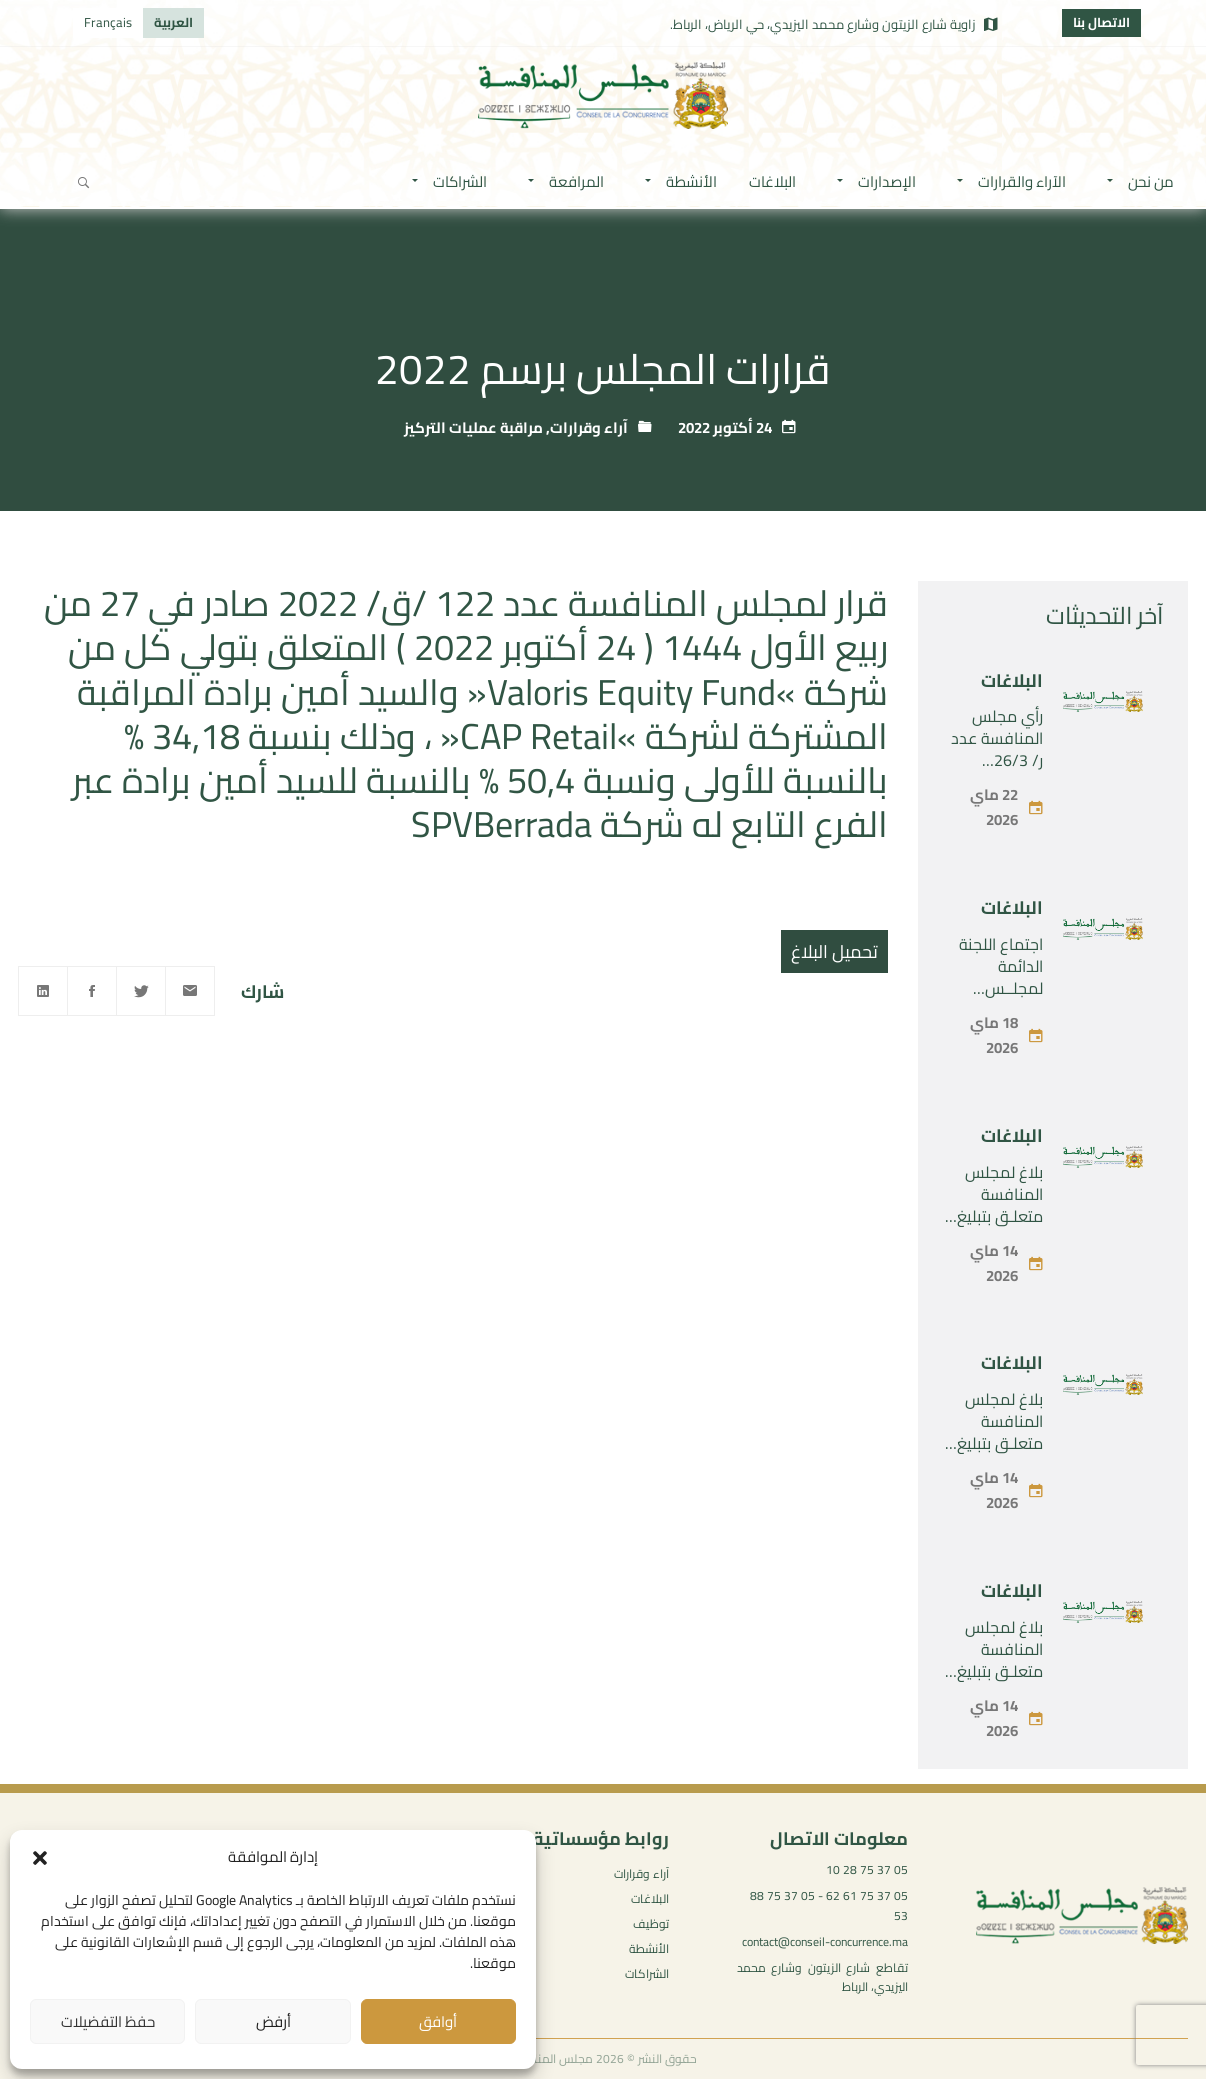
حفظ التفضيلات (108, 2021)
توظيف (651, 1923)
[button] (40, 1858)
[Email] (190, 991)
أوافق (438, 2021)
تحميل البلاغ (834, 951)
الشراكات (647, 1973)
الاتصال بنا (1101, 22)
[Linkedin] (43, 991)
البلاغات (1012, 680)
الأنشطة (649, 1948)
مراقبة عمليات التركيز (473, 427)
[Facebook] (92, 991)
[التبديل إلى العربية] (173, 23)
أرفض (273, 2021)
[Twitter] (141, 991)
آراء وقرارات (589, 427)
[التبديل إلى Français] (108, 23)
